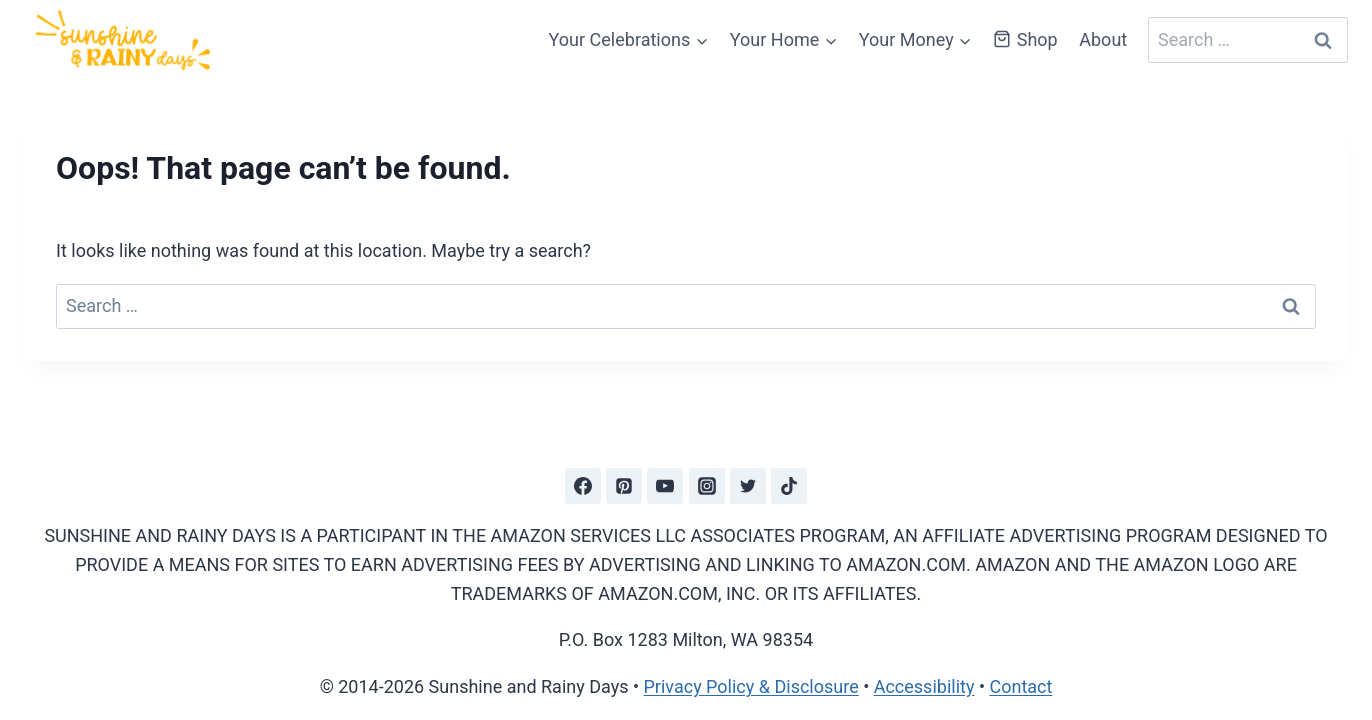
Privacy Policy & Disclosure (751, 686)
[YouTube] (665, 486)
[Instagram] (707, 486)
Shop (1025, 39)
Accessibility (924, 686)
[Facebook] (583, 486)
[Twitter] (748, 486)
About (1103, 39)
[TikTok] (789, 486)
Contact (1020, 686)
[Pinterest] (624, 486)
